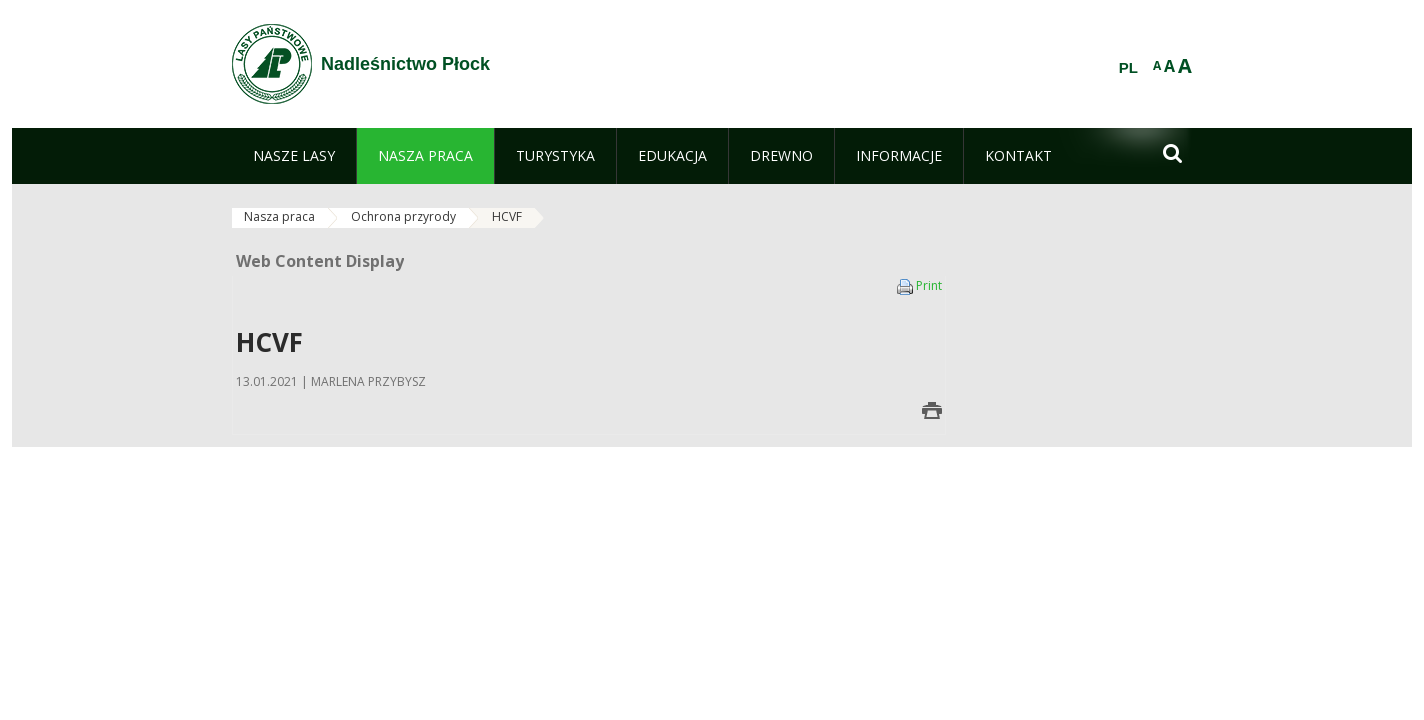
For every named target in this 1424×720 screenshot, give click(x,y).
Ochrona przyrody (403, 216)
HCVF (507, 216)
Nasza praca (279, 216)
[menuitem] (294, 156)
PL (1128, 68)
